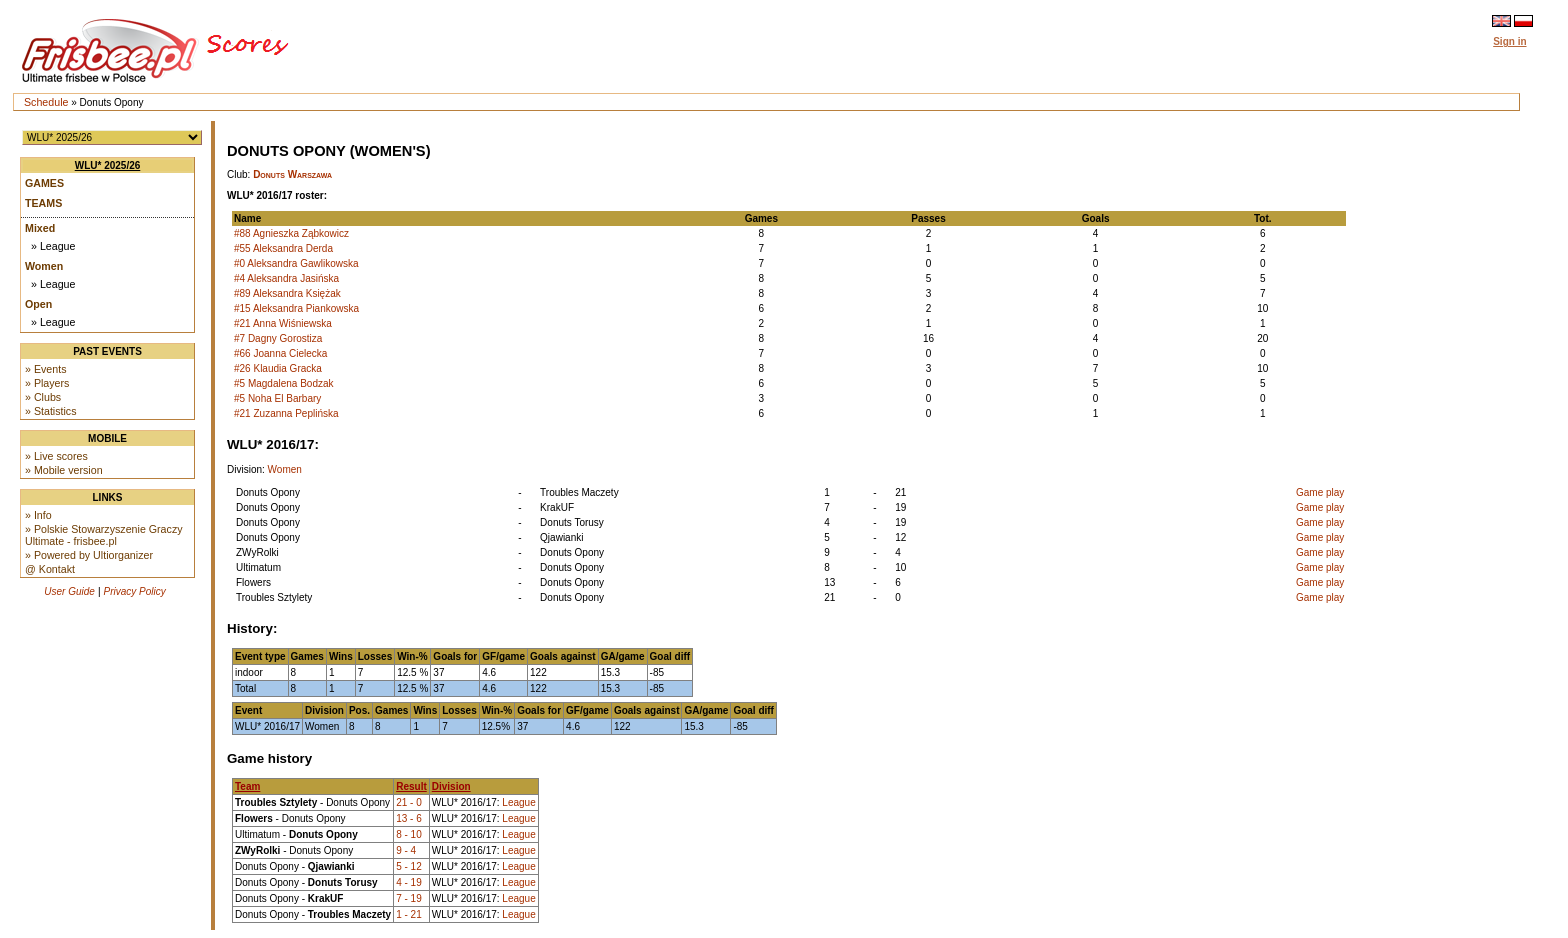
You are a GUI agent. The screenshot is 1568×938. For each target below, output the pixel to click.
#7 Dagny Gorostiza (278, 338)
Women (44, 266)
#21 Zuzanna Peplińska (286, 413)
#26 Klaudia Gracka (278, 368)
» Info (38, 515)
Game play (1320, 492)
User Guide (69, 591)
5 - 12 (409, 866)
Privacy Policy (135, 591)
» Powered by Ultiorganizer (89, 555)
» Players (47, 383)
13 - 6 (409, 818)
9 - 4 (406, 850)
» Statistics (51, 411)
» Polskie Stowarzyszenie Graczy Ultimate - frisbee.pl (104, 535)
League (518, 802)
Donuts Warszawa (292, 174)
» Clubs (43, 397)
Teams (43, 203)
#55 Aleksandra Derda (283, 248)
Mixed (40, 228)
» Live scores (56, 456)
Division (451, 786)
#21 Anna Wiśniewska (283, 323)
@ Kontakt (50, 569)
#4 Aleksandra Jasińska (286, 278)
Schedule (46, 102)
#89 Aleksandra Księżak (287, 293)
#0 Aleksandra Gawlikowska (296, 263)
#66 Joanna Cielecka (280, 353)
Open (38, 304)
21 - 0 (409, 802)
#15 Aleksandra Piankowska (296, 308)
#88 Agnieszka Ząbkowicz (291, 233)
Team (247, 786)
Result (411, 786)
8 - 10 (409, 834)
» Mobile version (64, 470)
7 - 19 (409, 898)
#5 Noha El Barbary (277, 398)
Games (44, 183)
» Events (45, 369)
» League (53, 246)
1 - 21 (409, 914)
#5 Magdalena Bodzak (284, 383)
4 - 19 (409, 882)
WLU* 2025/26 (108, 165)
